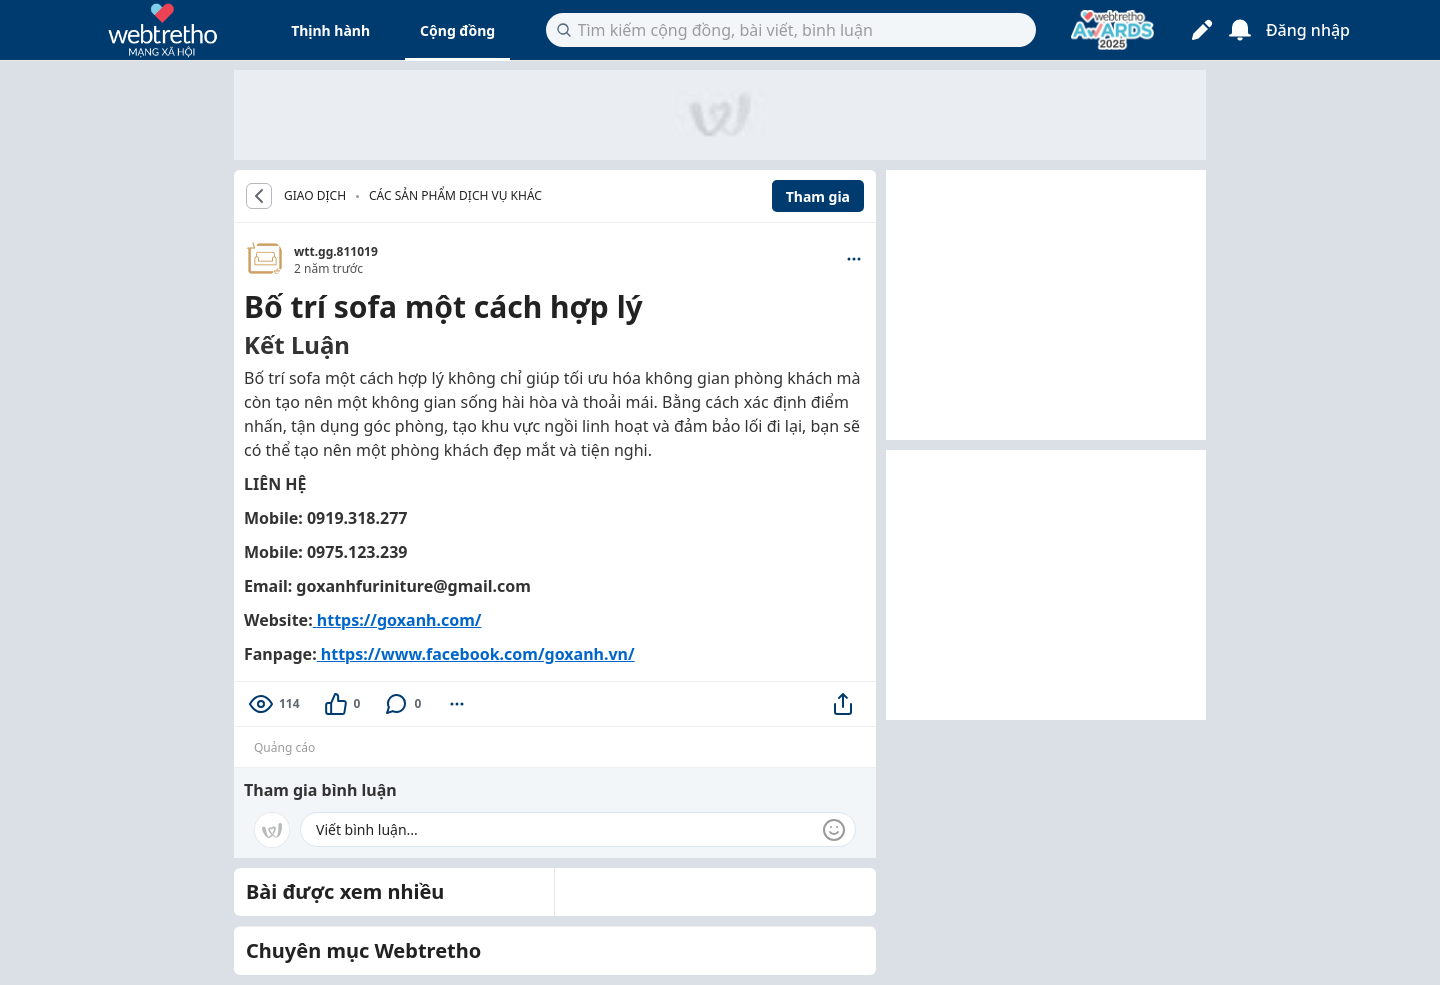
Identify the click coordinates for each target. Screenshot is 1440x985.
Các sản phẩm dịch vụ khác (455, 195)
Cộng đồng (457, 30)
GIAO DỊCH (315, 196)
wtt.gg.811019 (336, 251)
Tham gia (818, 196)
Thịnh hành (330, 30)
